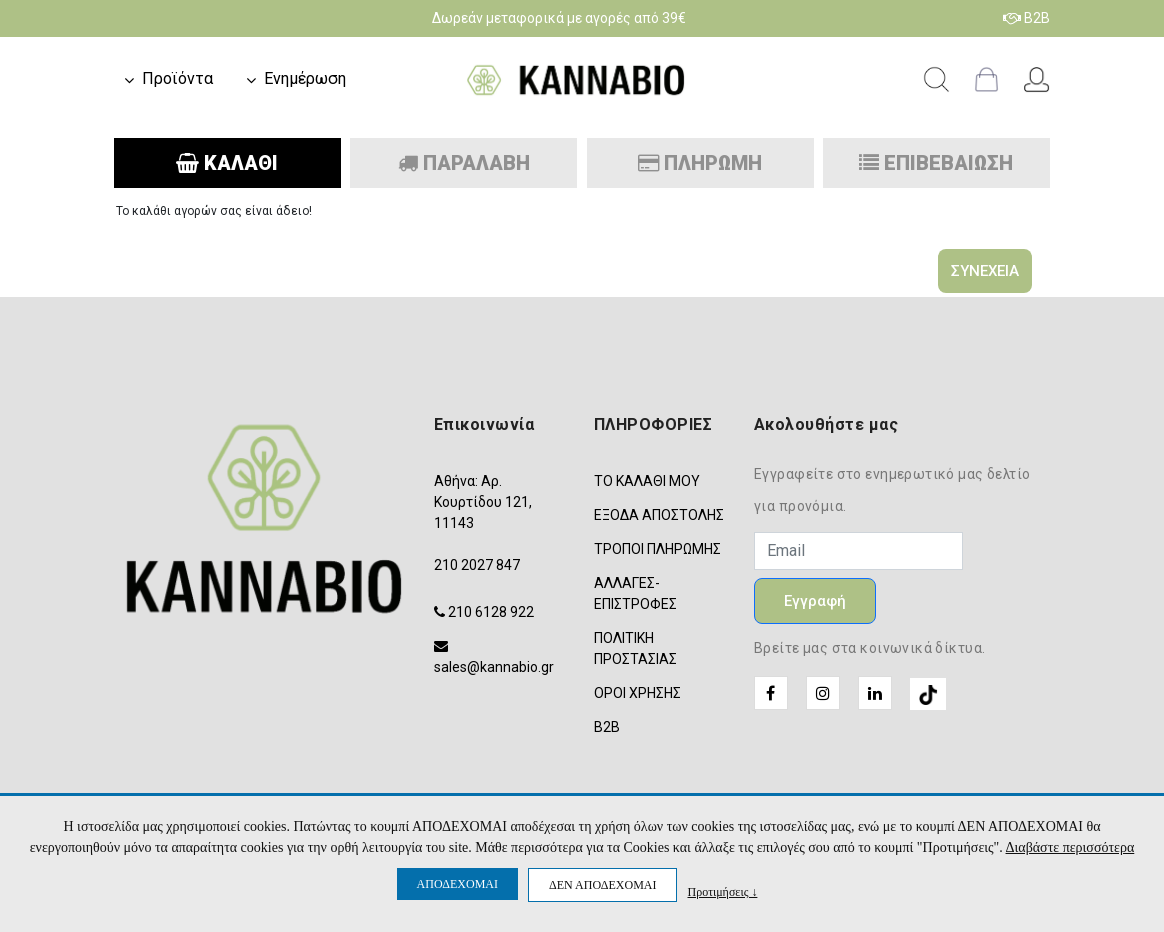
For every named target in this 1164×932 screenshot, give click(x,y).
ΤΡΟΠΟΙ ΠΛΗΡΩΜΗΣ (657, 549)
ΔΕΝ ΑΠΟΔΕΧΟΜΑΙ (602, 885)
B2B (1026, 18)
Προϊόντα (177, 78)
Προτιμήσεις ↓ (722, 891)
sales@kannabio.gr (494, 667)
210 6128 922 (491, 612)
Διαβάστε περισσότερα (1070, 847)
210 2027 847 (477, 565)
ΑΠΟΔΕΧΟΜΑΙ (457, 884)
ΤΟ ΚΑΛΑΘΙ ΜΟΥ (647, 481)
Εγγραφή (815, 601)
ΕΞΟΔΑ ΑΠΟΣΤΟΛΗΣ (659, 515)
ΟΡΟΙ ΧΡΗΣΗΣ (637, 693)
